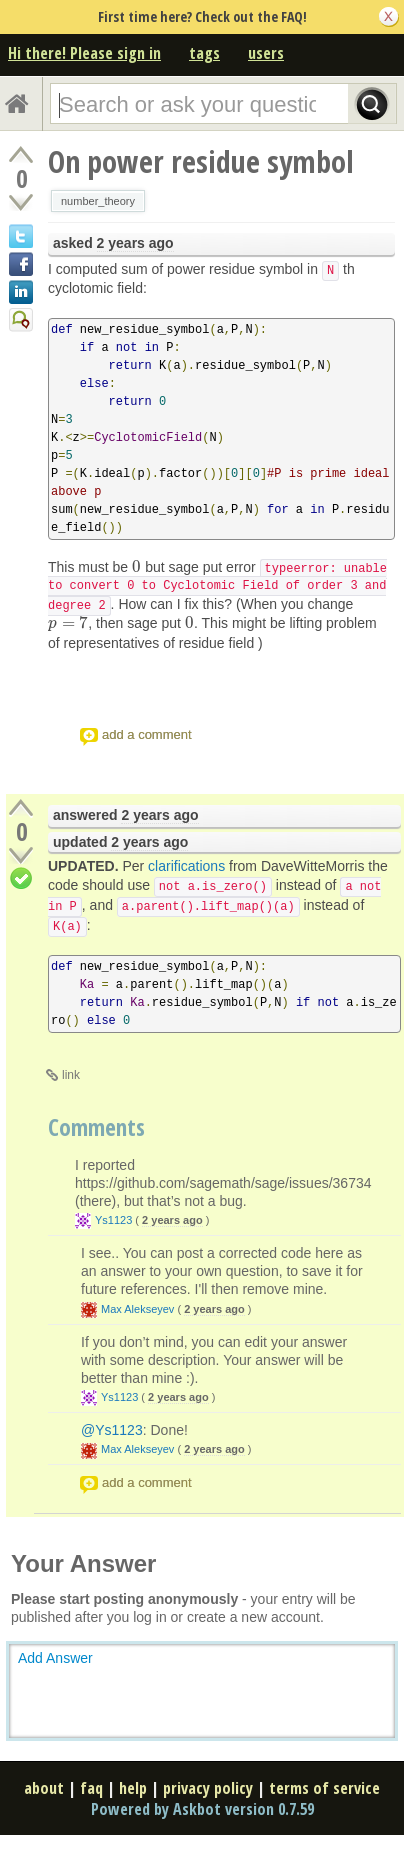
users (266, 53)
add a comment (147, 734)
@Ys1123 (112, 1430)
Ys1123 (113, 1220)
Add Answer (55, 1658)
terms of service (324, 1788)
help (133, 1788)
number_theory (98, 201)
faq (91, 1788)
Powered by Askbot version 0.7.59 (202, 1809)
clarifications (186, 866)
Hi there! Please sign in (84, 53)
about (44, 1788)
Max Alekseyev (137, 1309)
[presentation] (136, 567)
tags (204, 53)
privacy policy (208, 1788)
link (71, 1075)
